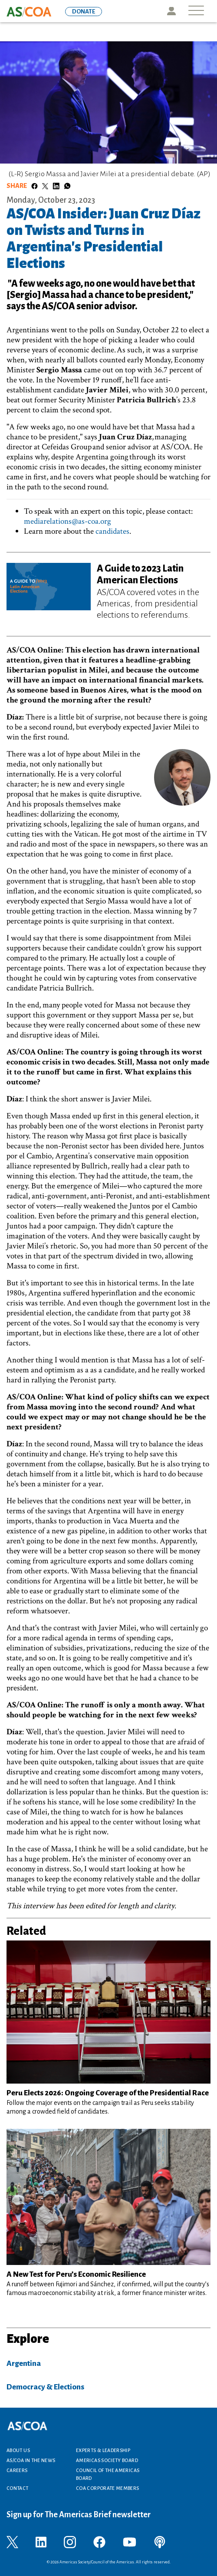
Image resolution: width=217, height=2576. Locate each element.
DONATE (83, 11)
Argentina (24, 2363)
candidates (112, 531)
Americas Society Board (107, 2460)
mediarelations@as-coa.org (67, 521)
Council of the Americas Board (107, 2474)
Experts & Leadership (103, 2450)
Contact (18, 2488)
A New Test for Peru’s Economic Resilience (76, 2274)
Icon (171, 11)
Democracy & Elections (45, 2387)
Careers (17, 2470)
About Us (18, 2450)
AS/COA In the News (31, 2460)
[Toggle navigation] (196, 11)
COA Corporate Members (107, 2488)
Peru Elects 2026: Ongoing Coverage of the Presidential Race (108, 2093)
